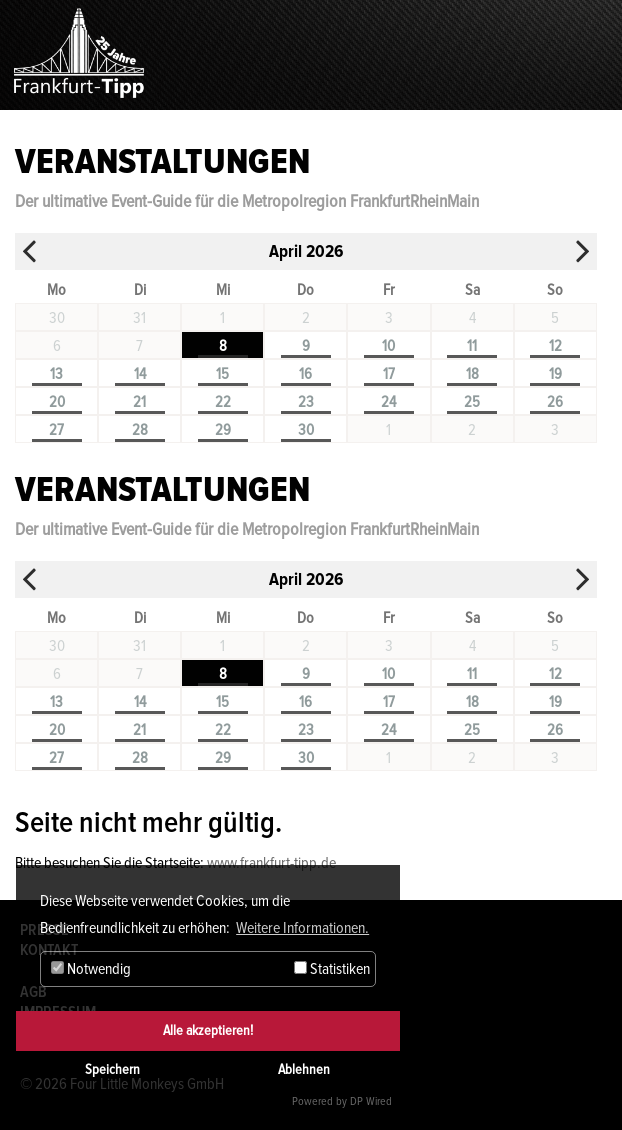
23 (306, 402)
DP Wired (371, 1101)
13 (56, 374)
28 (140, 430)
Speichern (112, 1069)
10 (388, 346)
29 (223, 430)
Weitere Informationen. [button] (302, 928)
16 (305, 374)
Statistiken (332, 969)
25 (472, 402)
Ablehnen (304, 1069)
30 (306, 430)
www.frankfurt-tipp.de (271, 863)
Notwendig (91, 969)
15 (222, 374)
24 (388, 402)
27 (56, 430)
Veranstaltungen (162, 162)
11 (472, 346)
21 (139, 402)
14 (140, 374)
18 (472, 374)
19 (555, 374)
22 (223, 402)
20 (57, 402)
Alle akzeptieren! (208, 1030)
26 (555, 402)
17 (389, 374)
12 (555, 346)
